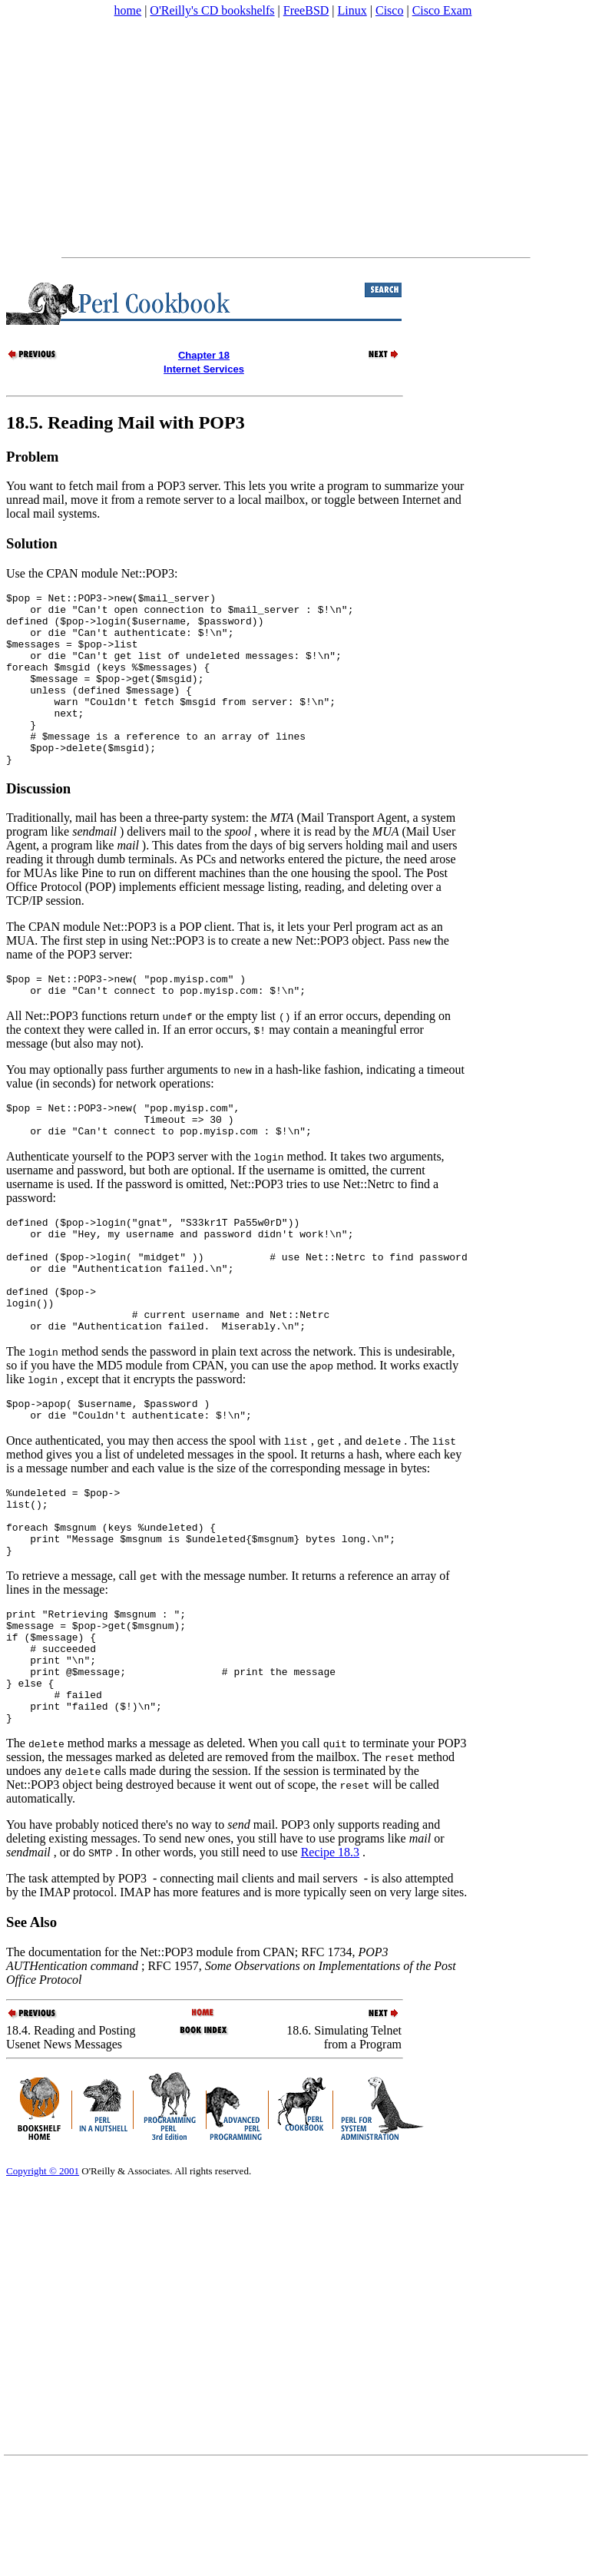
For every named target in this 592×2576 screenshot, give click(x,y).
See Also (31, 2033)
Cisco (389, 10)
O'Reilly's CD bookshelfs (212, 10)
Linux (352, 10)
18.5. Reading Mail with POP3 (125, 422)
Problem (32, 457)
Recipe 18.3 (330, 1962)
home (128, 10)
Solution (32, 543)
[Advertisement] (295, 137)
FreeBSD (306, 10)
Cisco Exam (442, 10)
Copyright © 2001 (42, 2281)
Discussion (38, 823)
